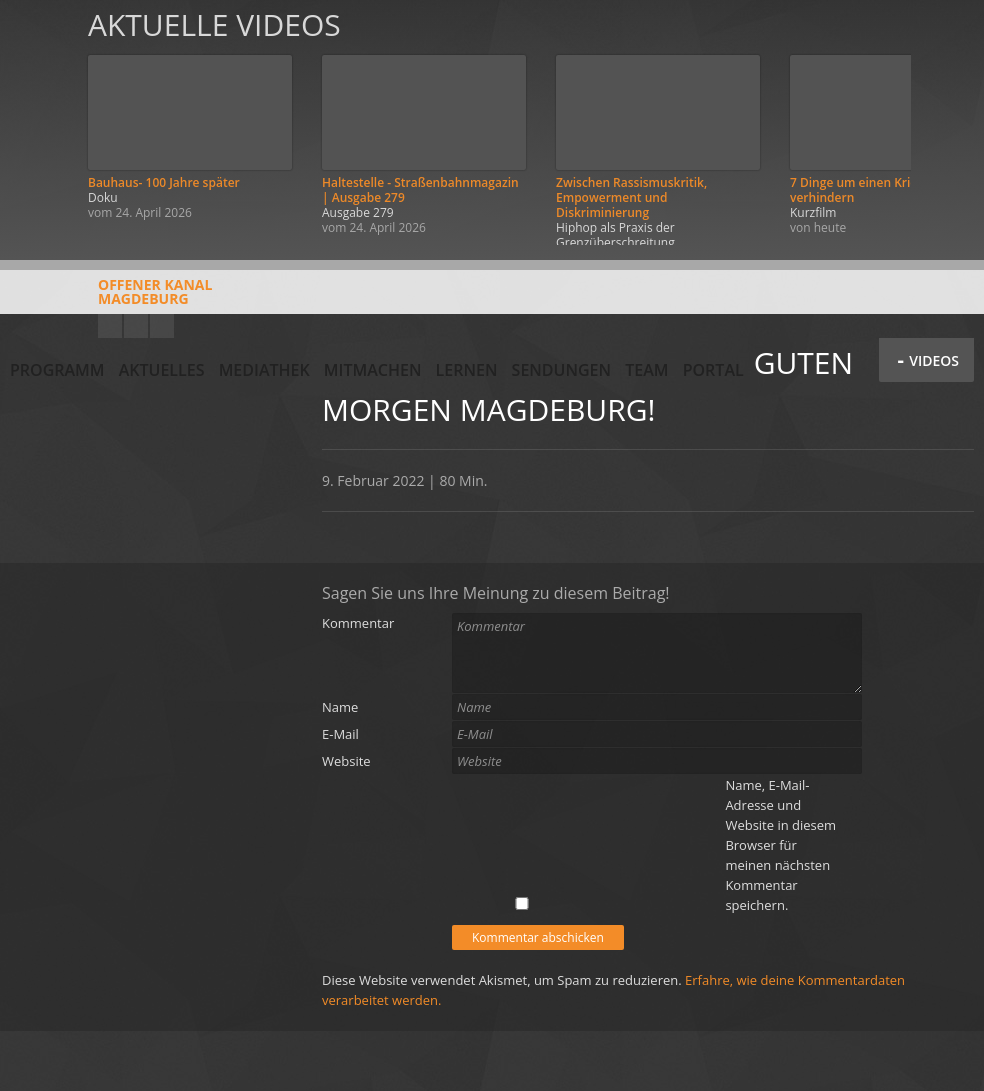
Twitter (162, 326)
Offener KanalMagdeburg (111, 299)
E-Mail (340, 734)
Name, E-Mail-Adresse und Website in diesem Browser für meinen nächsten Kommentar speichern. (780, 845)
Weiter (946, 122)
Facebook (136, 326)
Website (346, 761)
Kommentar (358, 623)
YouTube (110, 326)
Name (340, 707)
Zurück (38, 122)
